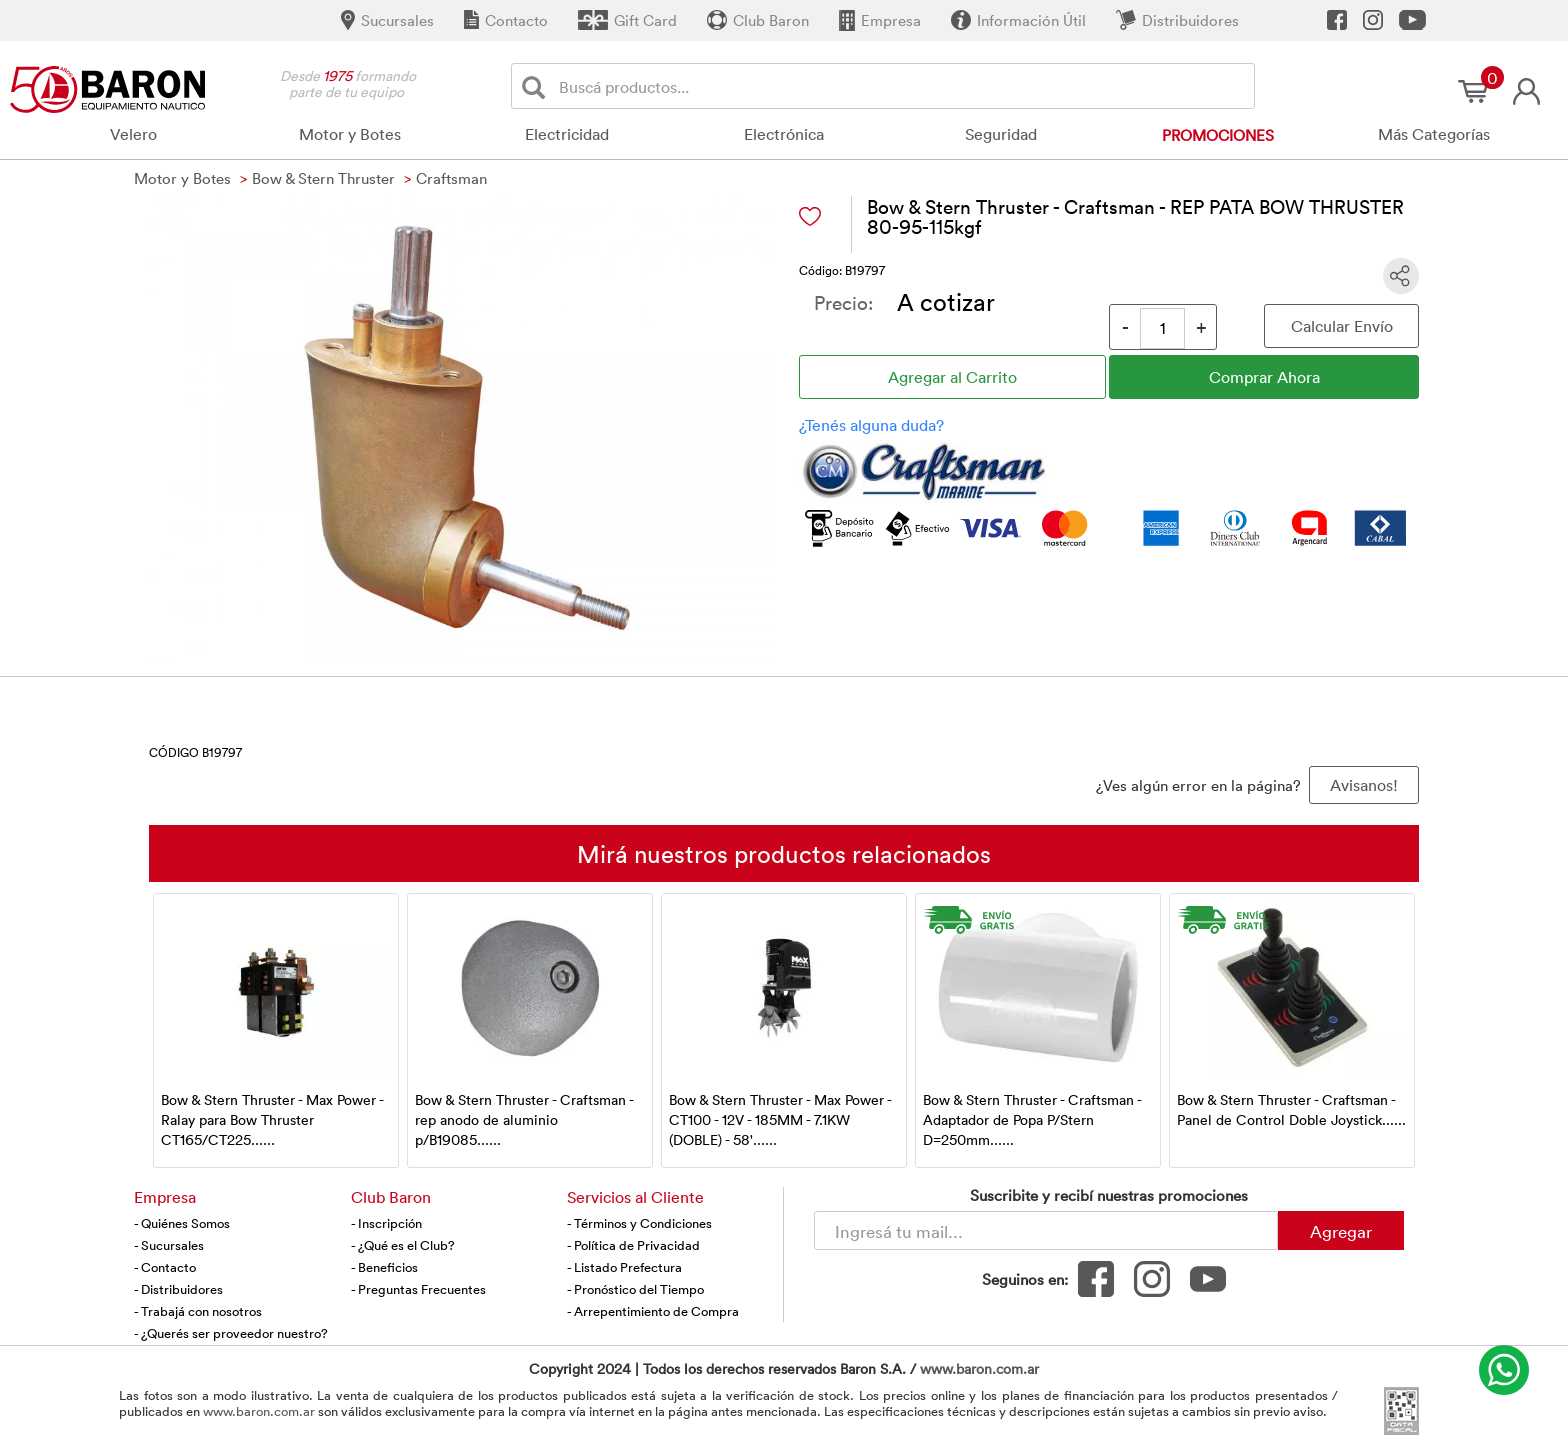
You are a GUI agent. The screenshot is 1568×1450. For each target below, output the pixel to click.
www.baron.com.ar (979, 1368)
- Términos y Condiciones (639, 1223)
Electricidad (567, 134)
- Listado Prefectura (624, 1267)
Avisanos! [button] (1364, 785)
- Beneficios (384, 1267)
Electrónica (784, 134)
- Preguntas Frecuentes (418, 1289)
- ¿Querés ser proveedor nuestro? (231, 1333)
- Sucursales (169, 1245)
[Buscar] (537, 86)
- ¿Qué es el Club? (403, 1245)
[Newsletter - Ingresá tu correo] (1046, 1230)
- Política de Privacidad (633, 1245)
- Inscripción (386, 1223)
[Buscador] (903, 86)
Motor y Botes (350, 134)
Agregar (1341, 1231)
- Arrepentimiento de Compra (653, 1311)
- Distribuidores (178, 1289)
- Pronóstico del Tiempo (635, 1289)
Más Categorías (1434, 134)
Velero (133, 134)
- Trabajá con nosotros (198, 1311)
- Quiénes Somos (182, 1223)
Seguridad (1001, 134)
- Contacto (165, 1267)
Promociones (1218, 135)
